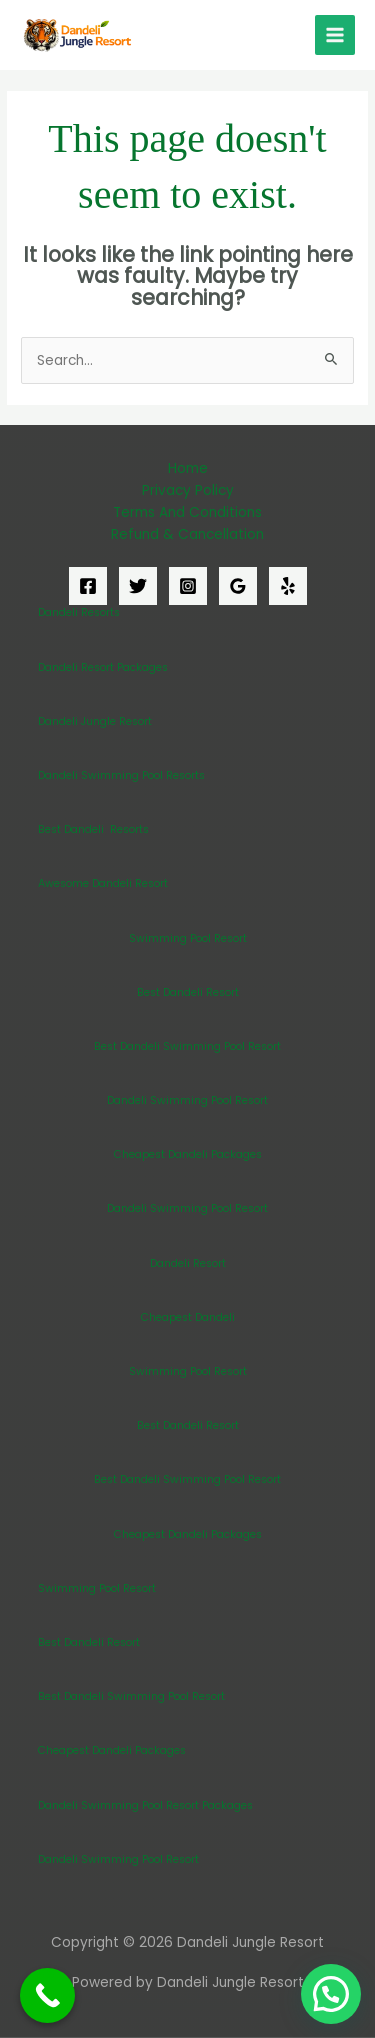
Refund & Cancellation (187, 534)
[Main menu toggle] (335, 35)
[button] (331, 1994)
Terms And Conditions (187, 512)
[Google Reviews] (238, 586)
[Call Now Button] (47, 1995)
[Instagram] (188, 586)
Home (188, 468)
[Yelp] (288, 586)
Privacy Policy (188, 490)
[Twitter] (138, 586)
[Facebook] (88, 586)
